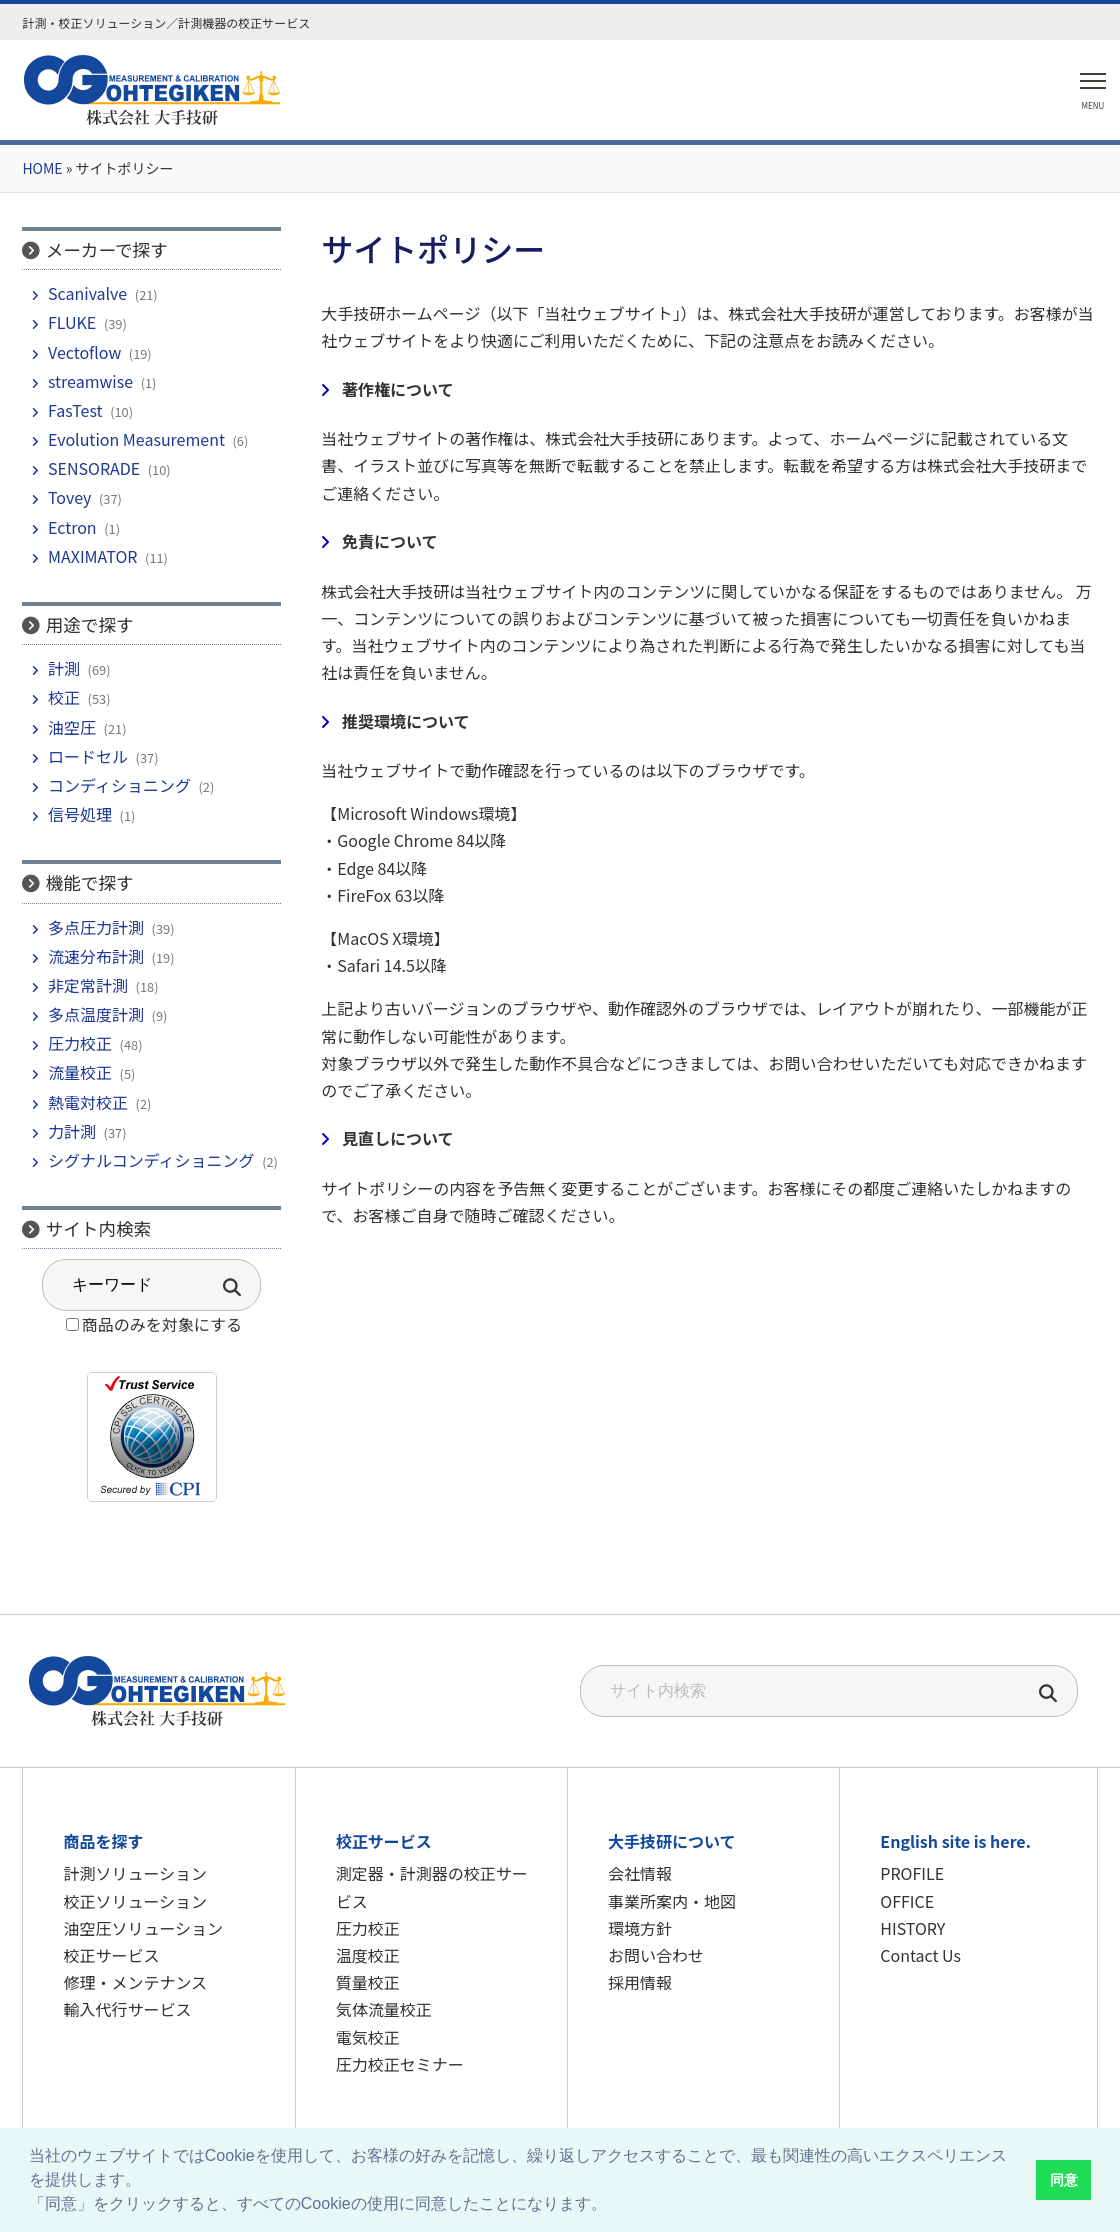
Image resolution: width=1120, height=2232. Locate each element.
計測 (64, 668)
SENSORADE (94, 468)
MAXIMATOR (92, 556)
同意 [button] (1064, 2180)
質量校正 (368, 1982)
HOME (42, 168)
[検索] (1049, 1694)
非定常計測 (88, 985)
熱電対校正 (88, 1102)
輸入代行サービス (127, 2009)
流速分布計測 (96, 956)
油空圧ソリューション (143, 1928)
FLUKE (72, 322)
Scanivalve (87, 293)
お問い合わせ (656, 1955)
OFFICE (907, 1901)
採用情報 (640, 1982)
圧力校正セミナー (400, 2064)
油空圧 (72, 727)
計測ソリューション (135, 1873)
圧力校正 (80, 1043)
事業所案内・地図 (672, 1901)
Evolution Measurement (136, 439)
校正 (64, 697)
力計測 (72, 1131)
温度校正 (368, 1955)
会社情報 (640, 1873)
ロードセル (88, 756)
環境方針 (640, 1928)
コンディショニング (119, 785)
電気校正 (368, 2037)
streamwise (90, 381)
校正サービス (111, 1955)
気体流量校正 (384, 2009)
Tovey (69, 497)
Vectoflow (84, 352)
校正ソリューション (135, 1901)
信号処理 (80, 814)
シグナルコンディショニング (151, 1160)
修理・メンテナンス (135, 1982)
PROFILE (912, 1873)
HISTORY (912, 1928)
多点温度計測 (96, 1014)
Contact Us (920, 1955)
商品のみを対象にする (162, 1324)
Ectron (72, 527)
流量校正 (80, 1072)
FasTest (75, 410)
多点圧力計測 (96, 927)
